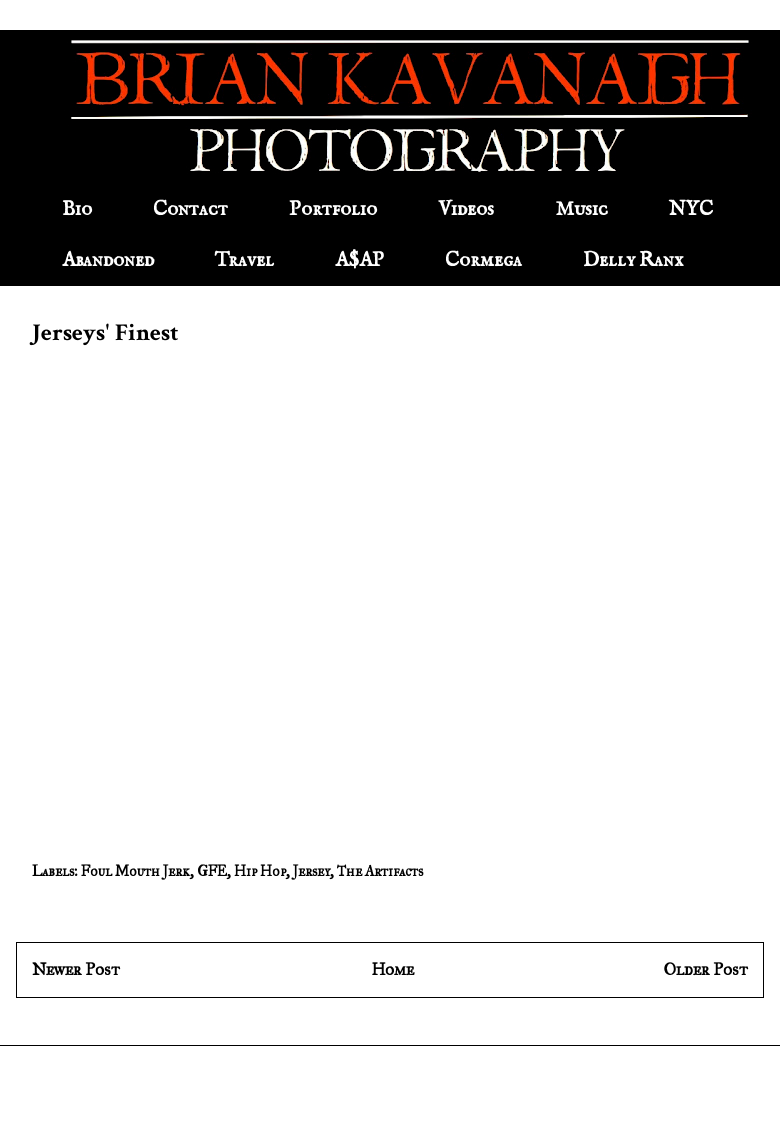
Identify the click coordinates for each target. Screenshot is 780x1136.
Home (392, 969)
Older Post (706, 969)
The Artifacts (380, 871)
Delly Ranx (633, 260)
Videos (466, 209)
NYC (691, 209)
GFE (212, 871)
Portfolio (333, 209)
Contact (190, 209)
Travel (244, 260)
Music (581, 209)
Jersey (311, 871)
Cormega (483, 260)
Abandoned (108, 260)
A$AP (359, 260)
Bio (77, 209)
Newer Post (76, 969)
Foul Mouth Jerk (135, 871)
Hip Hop (260, 871)
